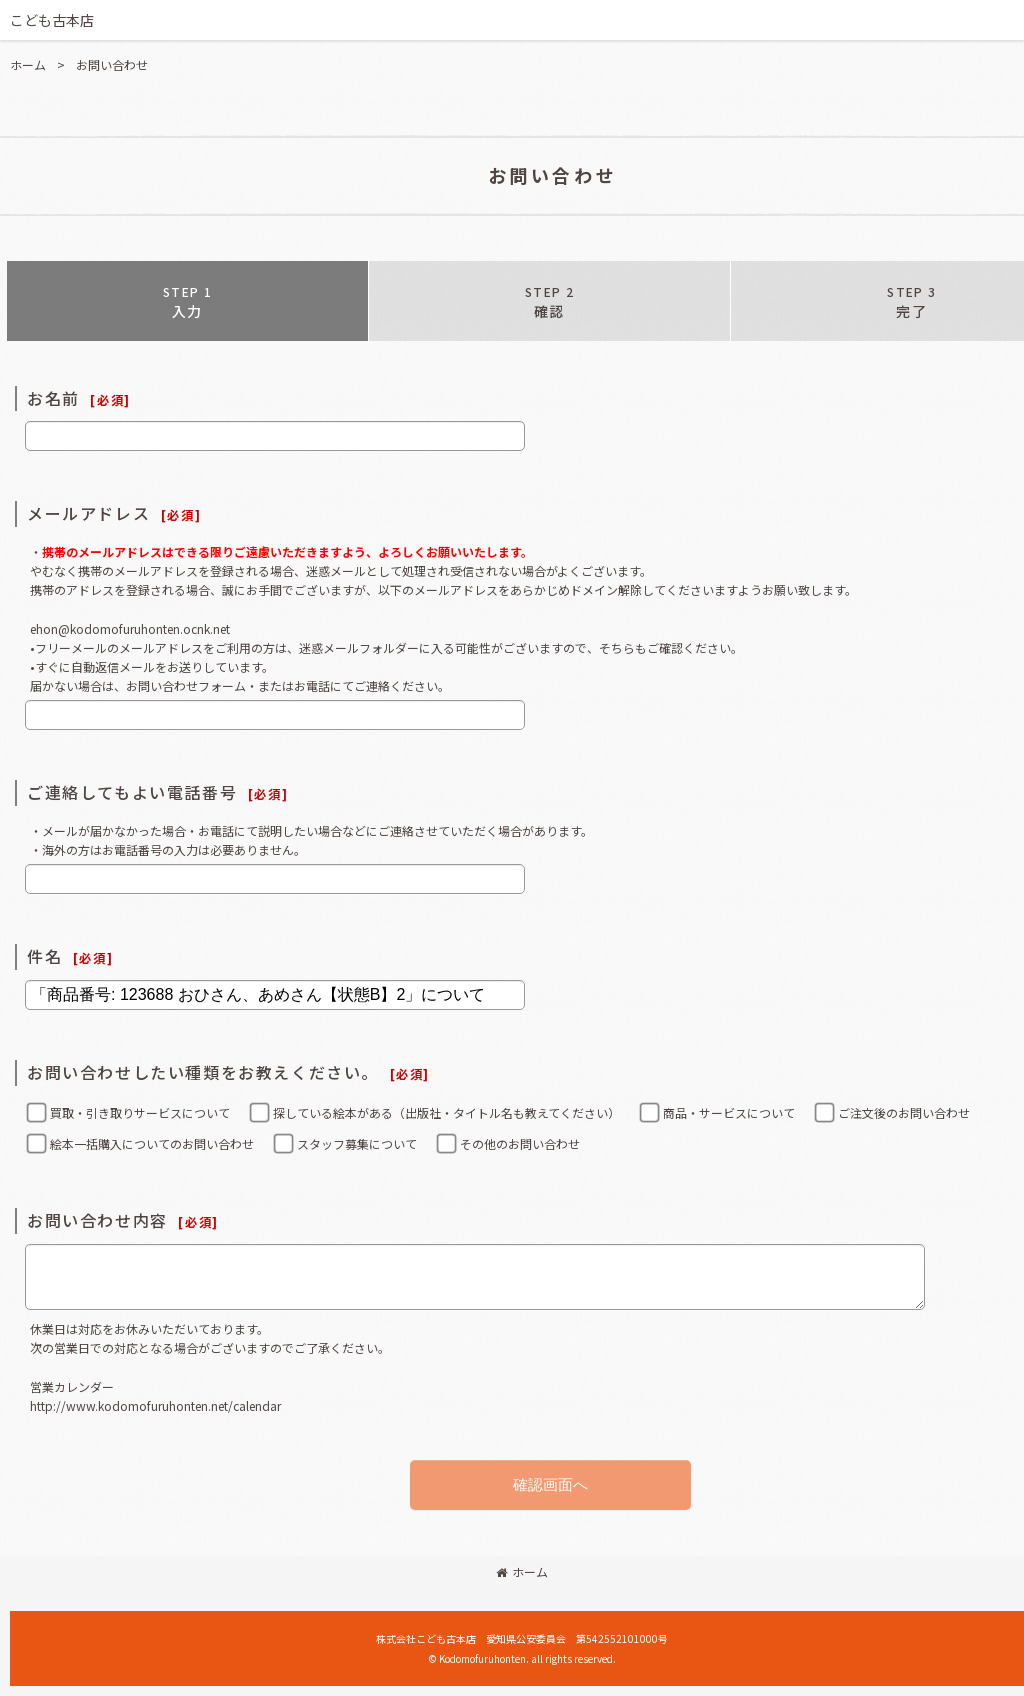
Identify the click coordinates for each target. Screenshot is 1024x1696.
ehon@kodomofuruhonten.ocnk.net (130, 628)
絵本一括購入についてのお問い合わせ (152, 1143)
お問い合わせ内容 (97, 1220)
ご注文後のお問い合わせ (904, 1112)
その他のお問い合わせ (520, 1143)
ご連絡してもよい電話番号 (132, 792)
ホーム (522, 1571)
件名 (44, 956)
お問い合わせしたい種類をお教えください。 (203, 1072)
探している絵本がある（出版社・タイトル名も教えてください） (446, 1112)
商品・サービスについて (729, 1112)
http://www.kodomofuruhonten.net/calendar (155, 1405)
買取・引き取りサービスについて (140, 1112)
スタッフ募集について (357, 1143)
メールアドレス (88, 513)
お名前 (53, 398)
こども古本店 (52, 20)
